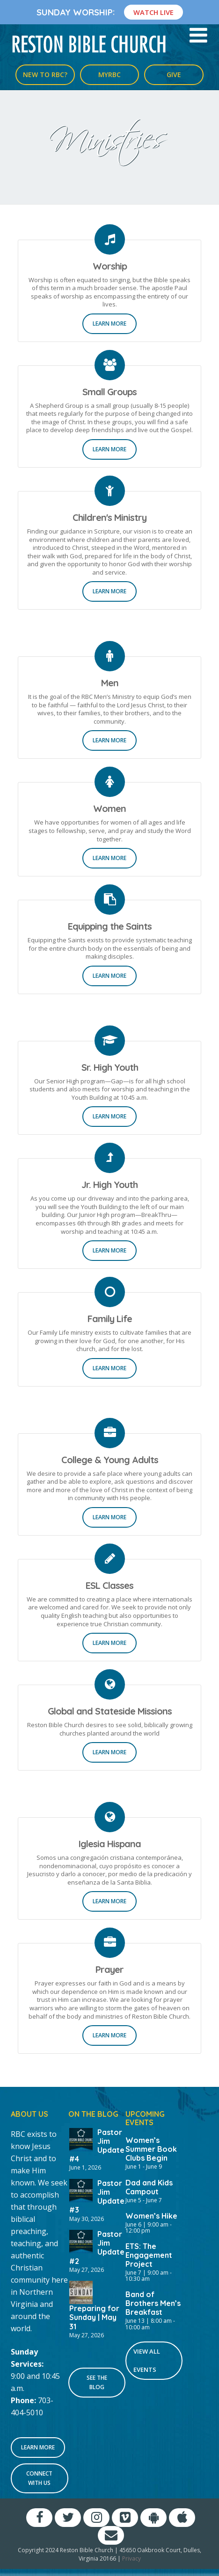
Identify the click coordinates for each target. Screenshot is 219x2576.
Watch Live (153, 12)
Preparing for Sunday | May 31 (94, 2317)
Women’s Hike (151, 2215)
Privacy (131, 2558)
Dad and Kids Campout (149, 2187)
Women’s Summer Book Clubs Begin (151, 2149)
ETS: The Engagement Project (148, 2255)
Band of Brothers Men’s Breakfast (153, 2303)
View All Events (146, 2360)
